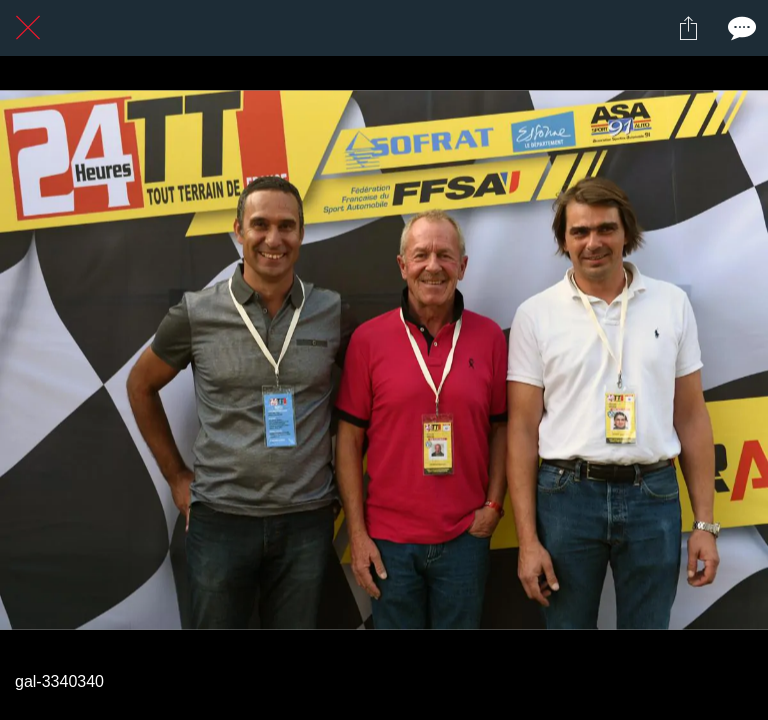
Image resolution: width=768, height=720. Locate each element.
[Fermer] (28, 28)
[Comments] (740, 28)
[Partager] (688, 28)
